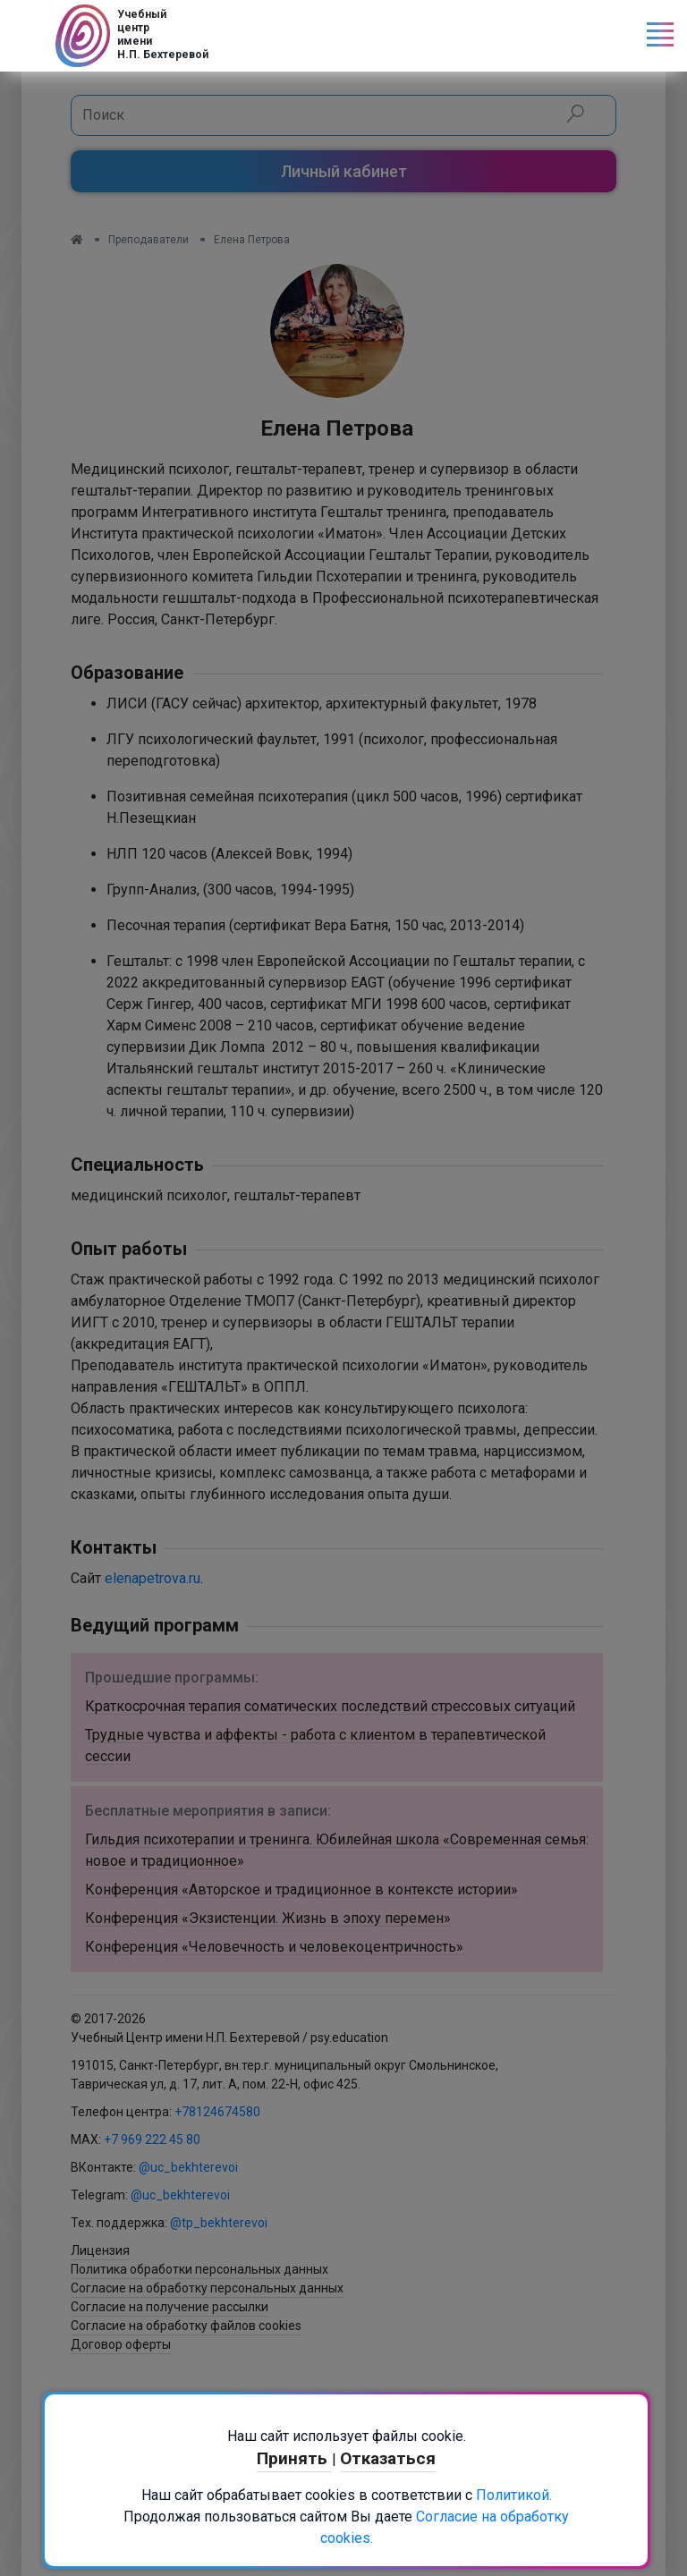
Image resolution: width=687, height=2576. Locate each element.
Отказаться (388, 2458)
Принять (294, 2458)
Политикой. (514, 2495)
